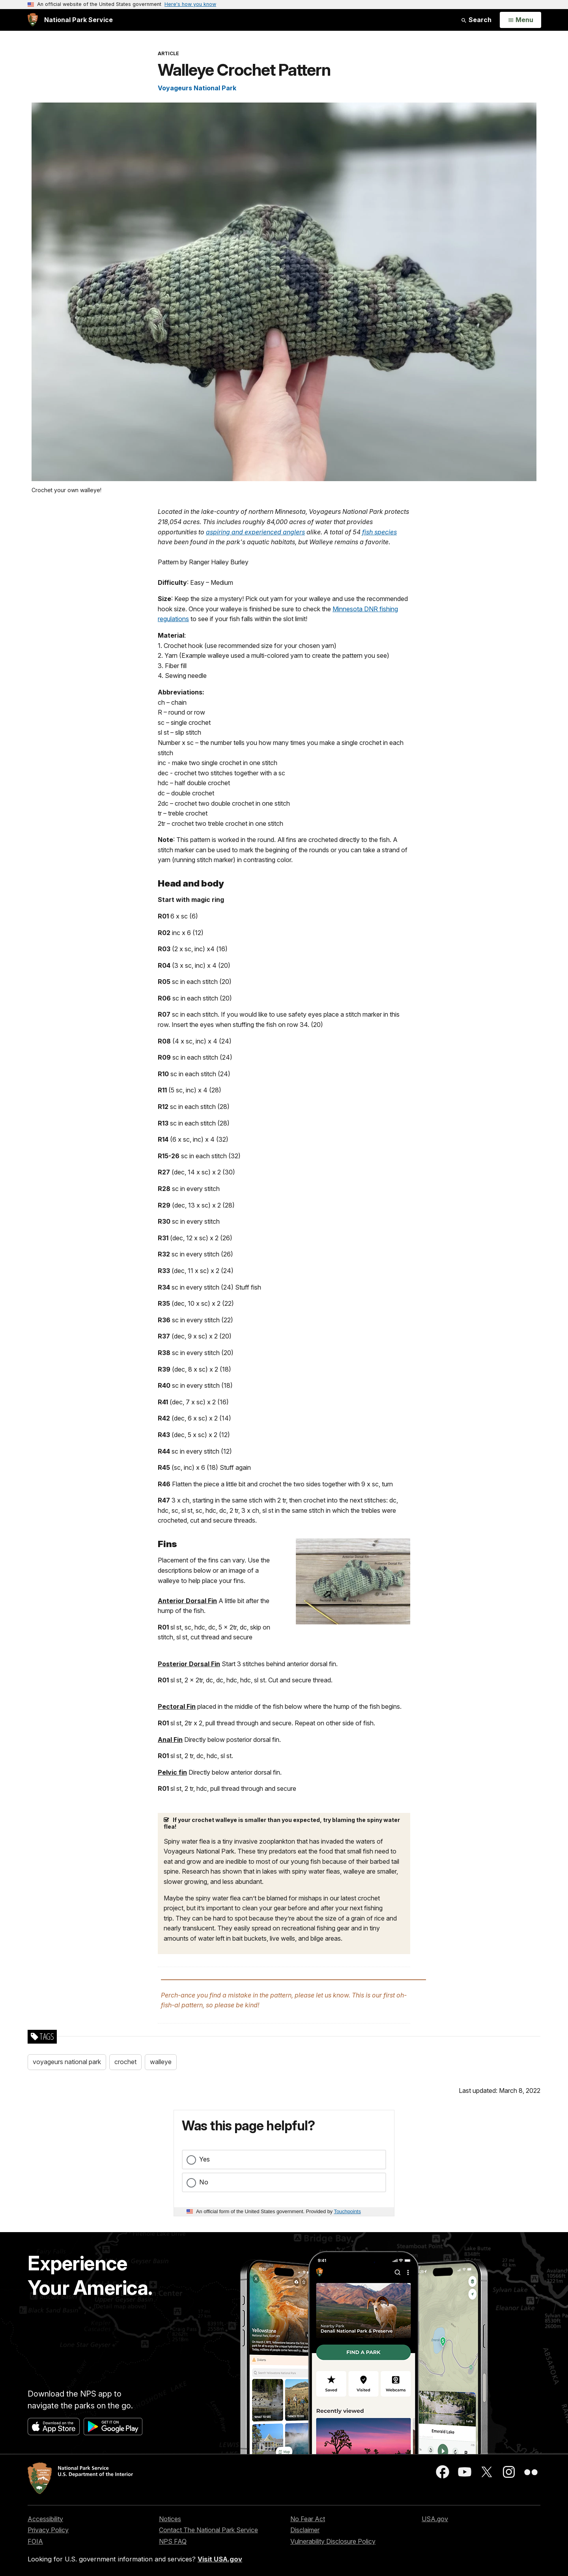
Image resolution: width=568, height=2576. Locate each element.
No (203, 2182)
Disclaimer (305, 2530)
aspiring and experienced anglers (255, 532)
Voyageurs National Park (197, 88)
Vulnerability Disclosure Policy (333, 2541)
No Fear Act (307, 2519)
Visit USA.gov (220, 2559)
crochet (125, 2062)
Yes (204, 2159)
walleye (161, 2062)
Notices (170, 2519)
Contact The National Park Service (208, 2530)
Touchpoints (347, 2211)
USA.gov (435, 2519)
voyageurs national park (67, 2062)
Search (476, 20)
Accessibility (45, 2519)
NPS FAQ (173, 2541)
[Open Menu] (520, 20)
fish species (379, 532)
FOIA (35, 2541)
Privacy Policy (48, 2530)
